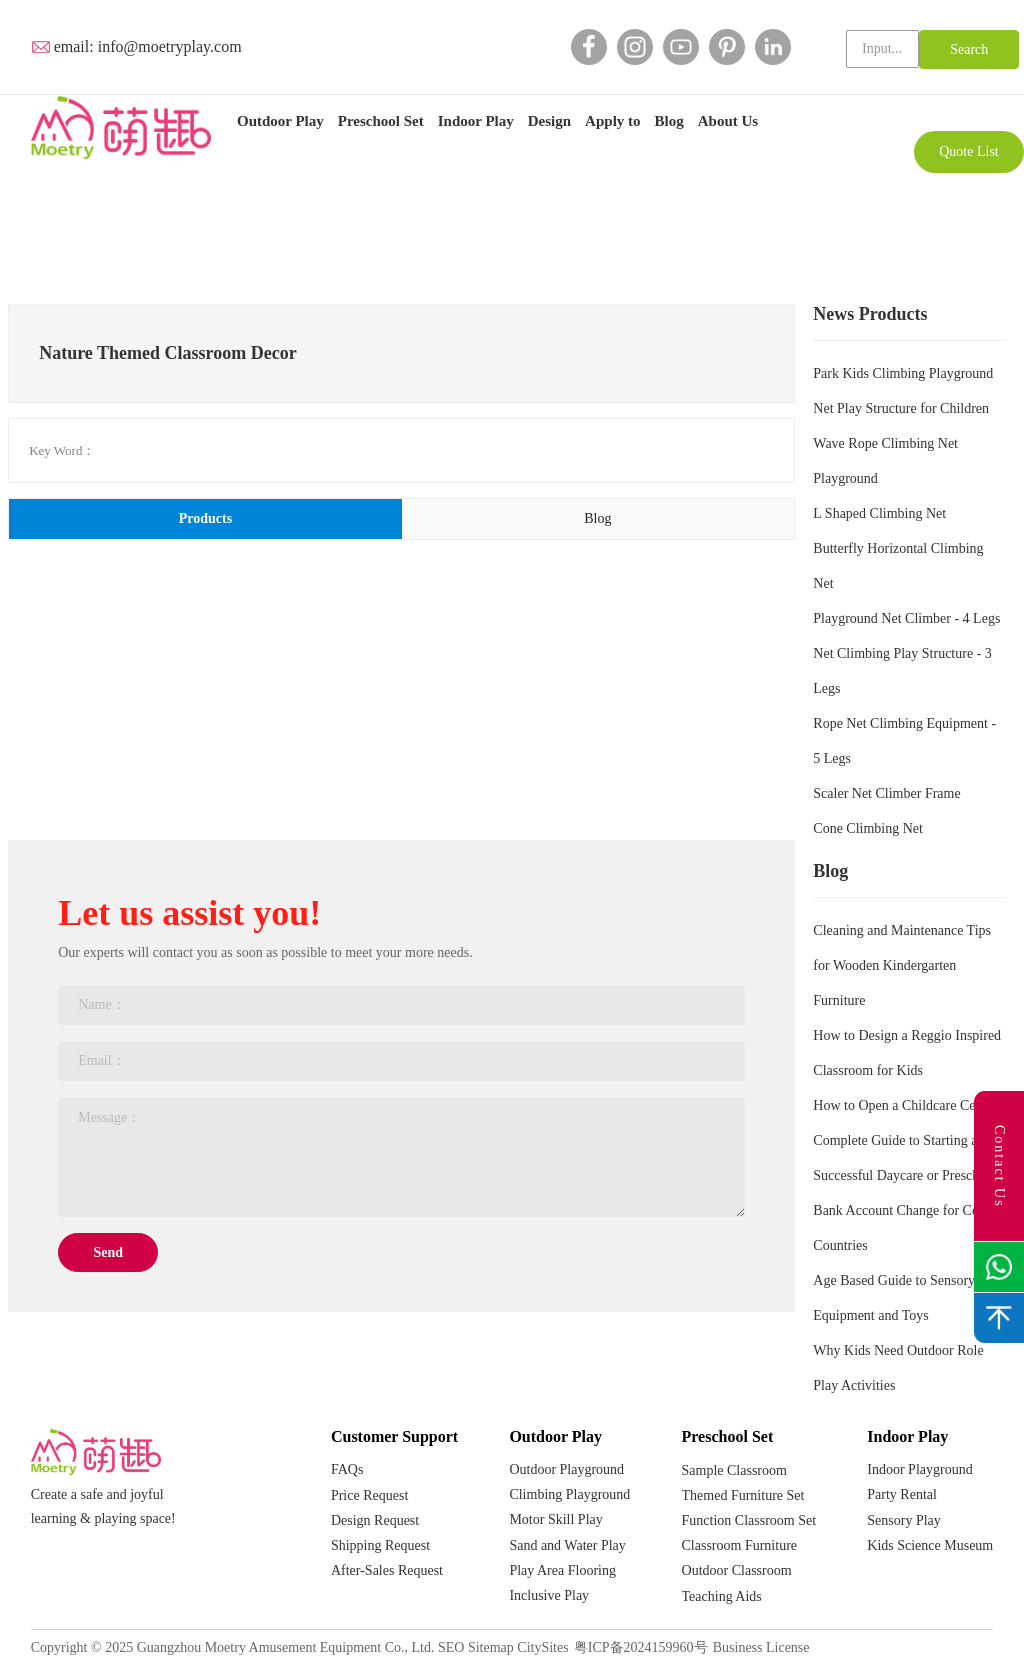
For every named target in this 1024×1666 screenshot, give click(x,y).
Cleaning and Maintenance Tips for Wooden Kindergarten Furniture (902, 965)
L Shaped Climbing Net (879, 513)
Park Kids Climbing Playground (903, 373)
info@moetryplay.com (170, 46)
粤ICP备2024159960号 (641, 1647)
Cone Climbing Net (868, 828)
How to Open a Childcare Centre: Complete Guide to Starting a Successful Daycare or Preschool (907, 1140)
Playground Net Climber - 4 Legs (906, 618)
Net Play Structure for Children (901, 408)
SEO (451, 1647)
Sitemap (491, 1647)
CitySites (542, 1647)
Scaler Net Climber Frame (886, 793)
